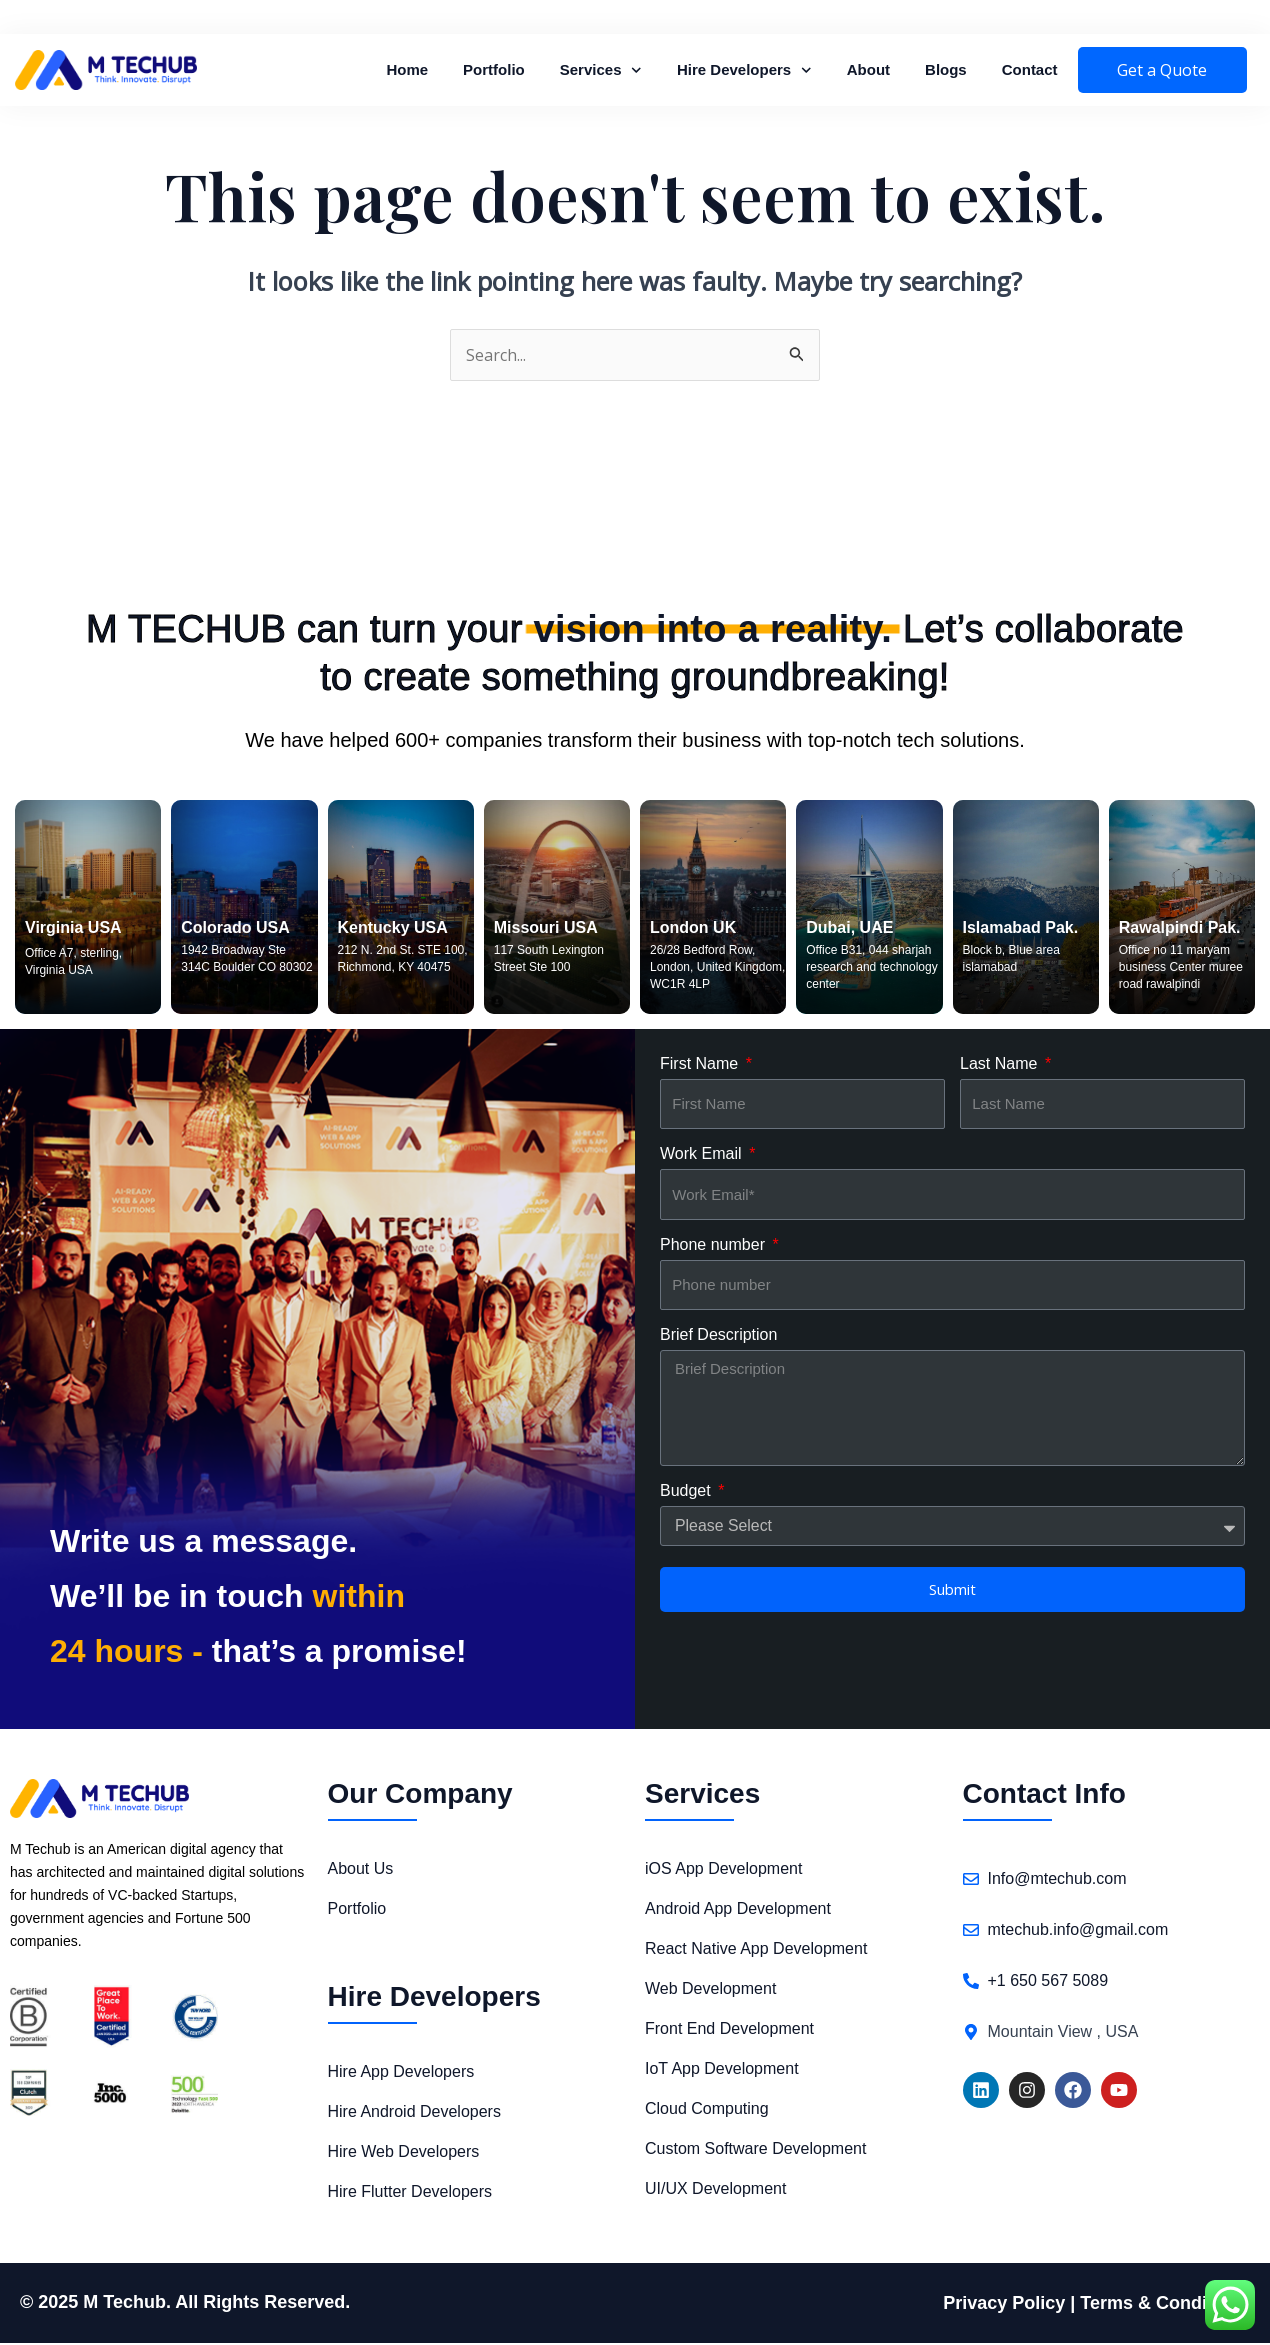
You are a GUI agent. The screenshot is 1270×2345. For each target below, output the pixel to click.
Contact (1030, 69)
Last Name (1001, 1065)
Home (407, 69)
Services (601, 70)
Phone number (714, 1246)
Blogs (946, 69)
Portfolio (494, 69)
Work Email (703, 1155)
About (868, 69)
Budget (687, 1492)
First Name (701, 1065)
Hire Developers (744, 70)
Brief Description (718, 1336)
